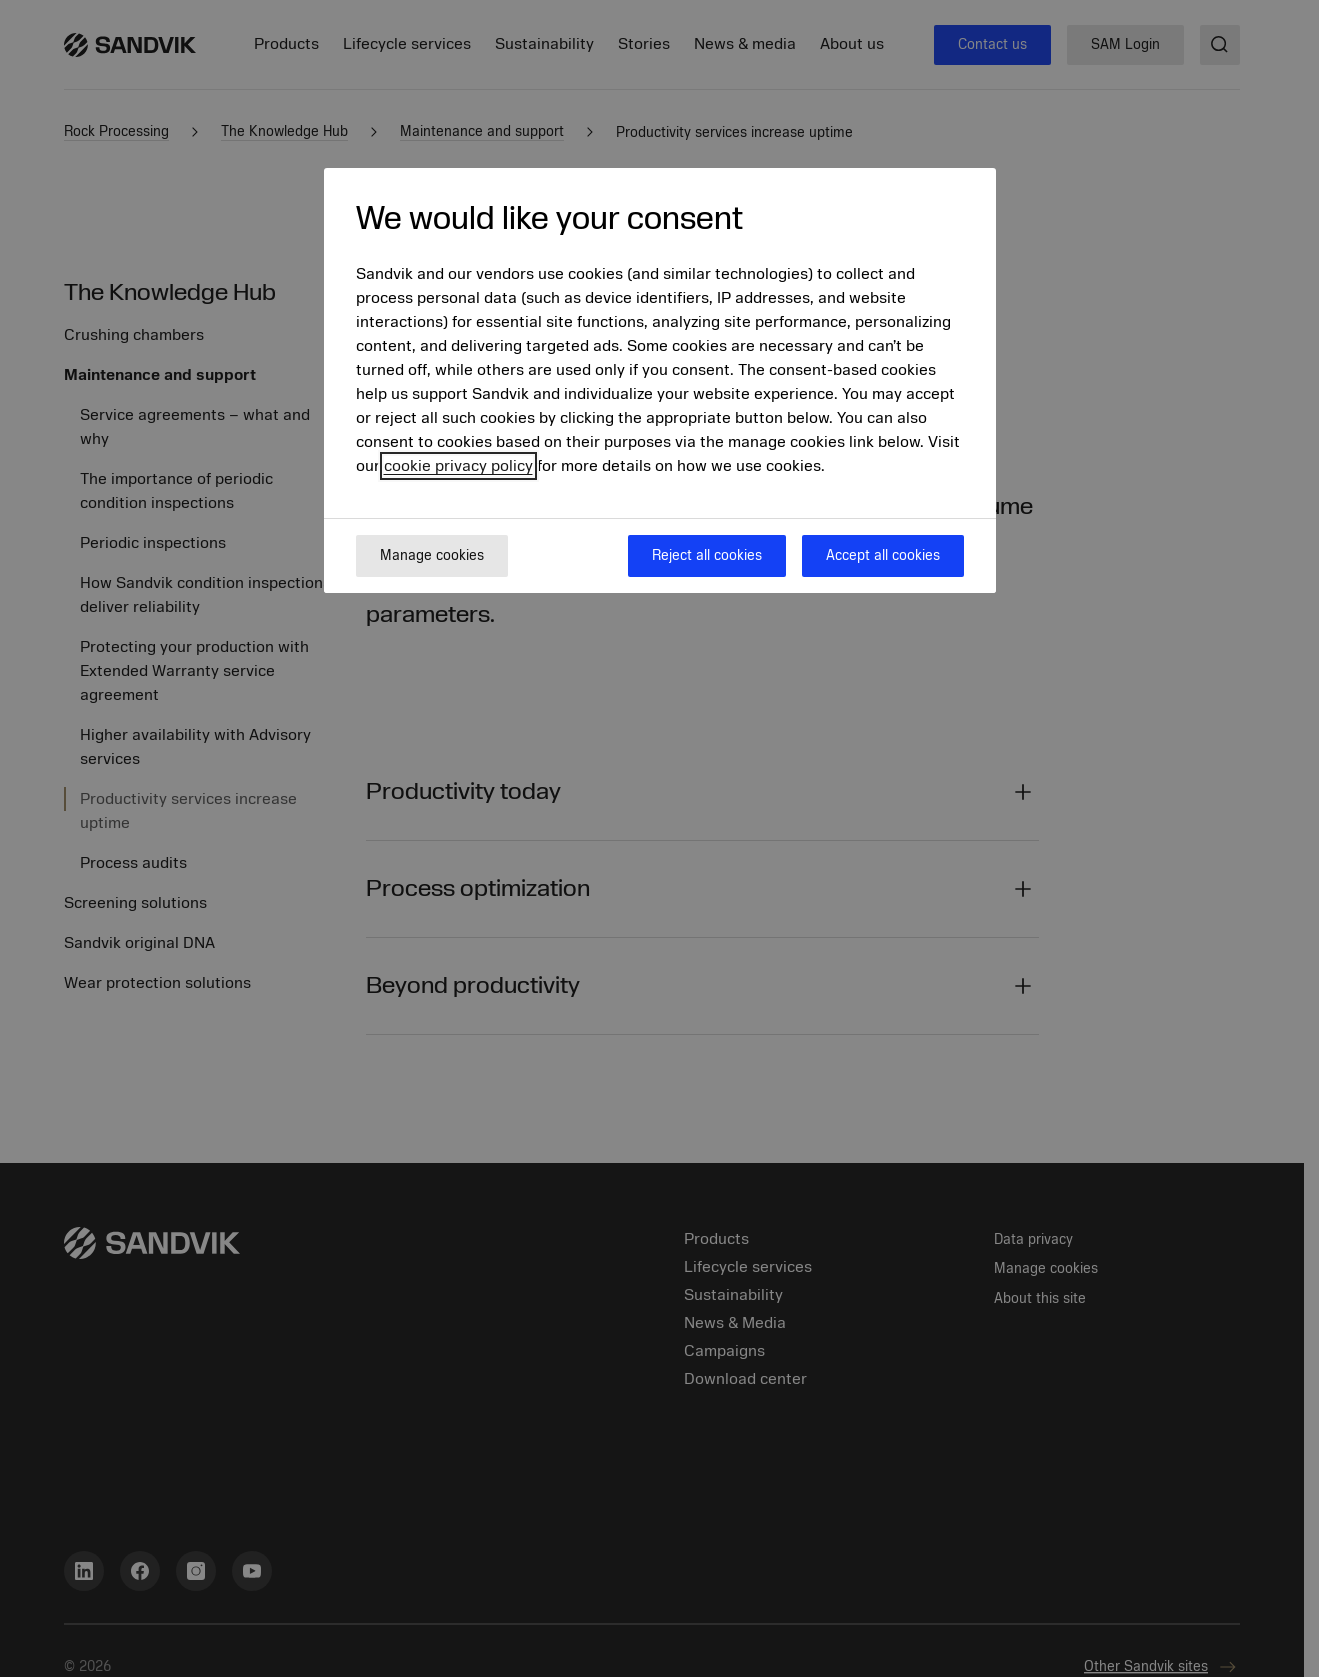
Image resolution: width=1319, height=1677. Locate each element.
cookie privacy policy (458, 466)
